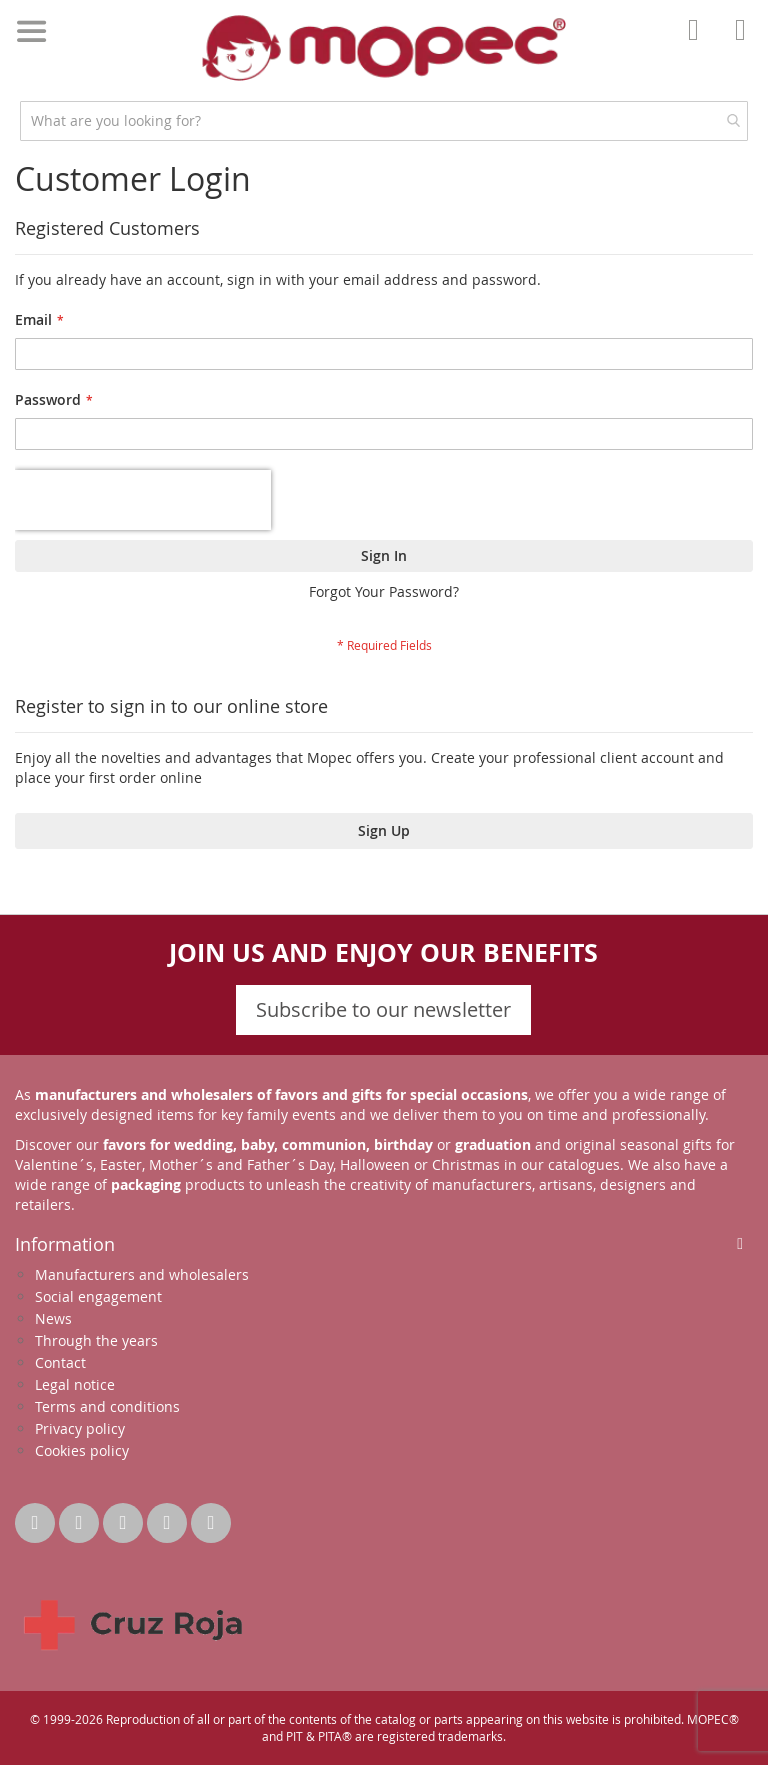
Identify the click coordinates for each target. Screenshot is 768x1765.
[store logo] (384, 48)
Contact (60, 1362)
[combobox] (384, 121)
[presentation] (143, 500)
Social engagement (98, 1296)
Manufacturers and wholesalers (142, 1274)
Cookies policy (82, 1450)
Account (699, 44)
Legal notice (75, 1384)
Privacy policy (80, 1428)
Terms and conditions (107, 1406)
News (53, 1318)
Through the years (96, 1340)
